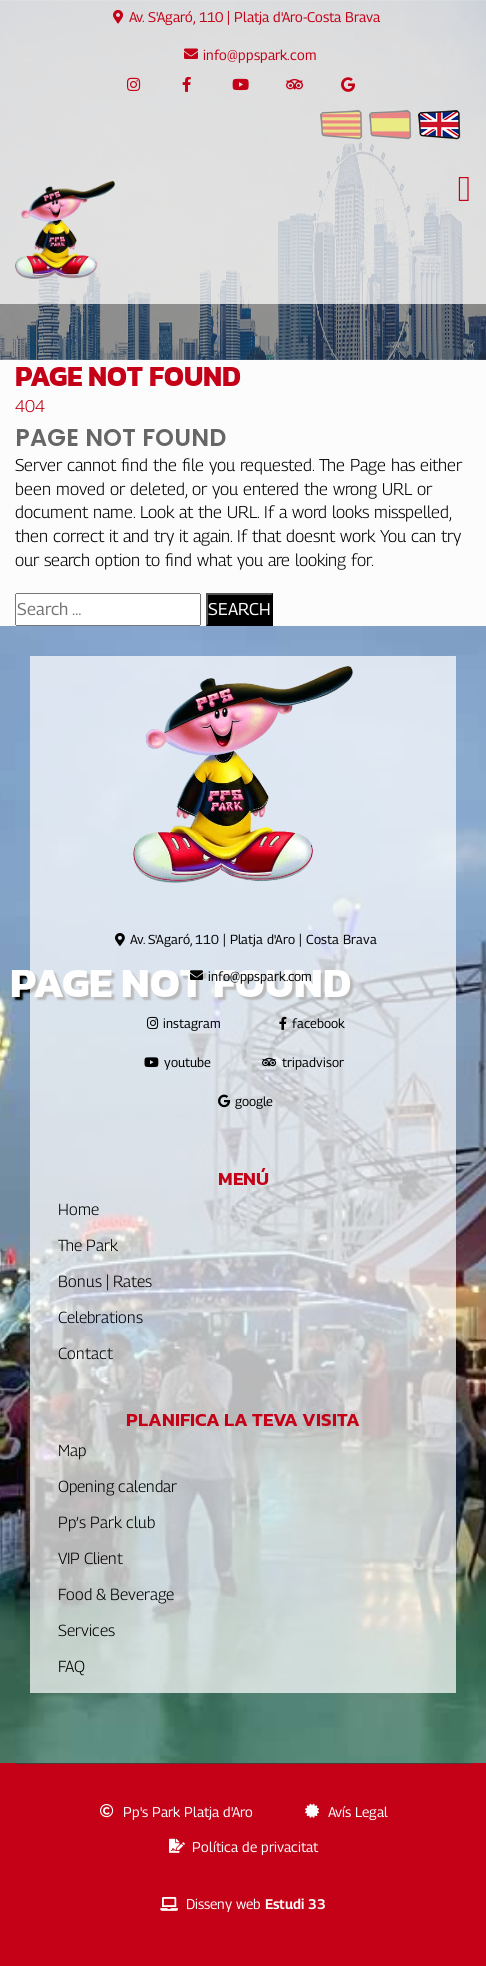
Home (78, 1209)
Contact (85, 1353)
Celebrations (100, 1317)
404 (30, 406)
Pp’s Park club (106, 1522)
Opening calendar (117, 1486)
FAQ (71, 1666)
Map (72, 1450)
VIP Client (90, 1558)
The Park (88, 1245)
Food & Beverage (116, 1594)
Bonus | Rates (105, 1281)
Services (86, 1630)
